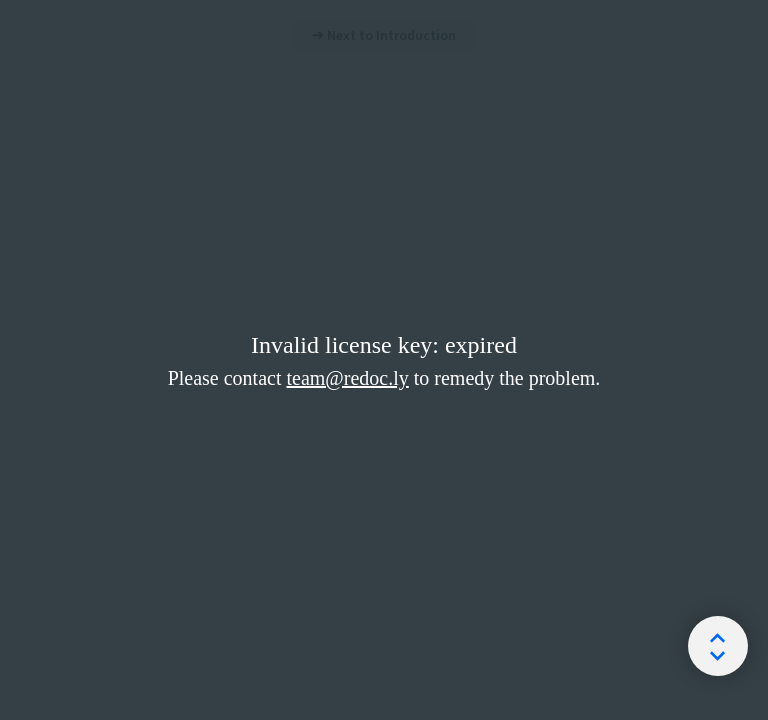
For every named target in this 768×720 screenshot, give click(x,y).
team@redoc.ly (347, 378)
